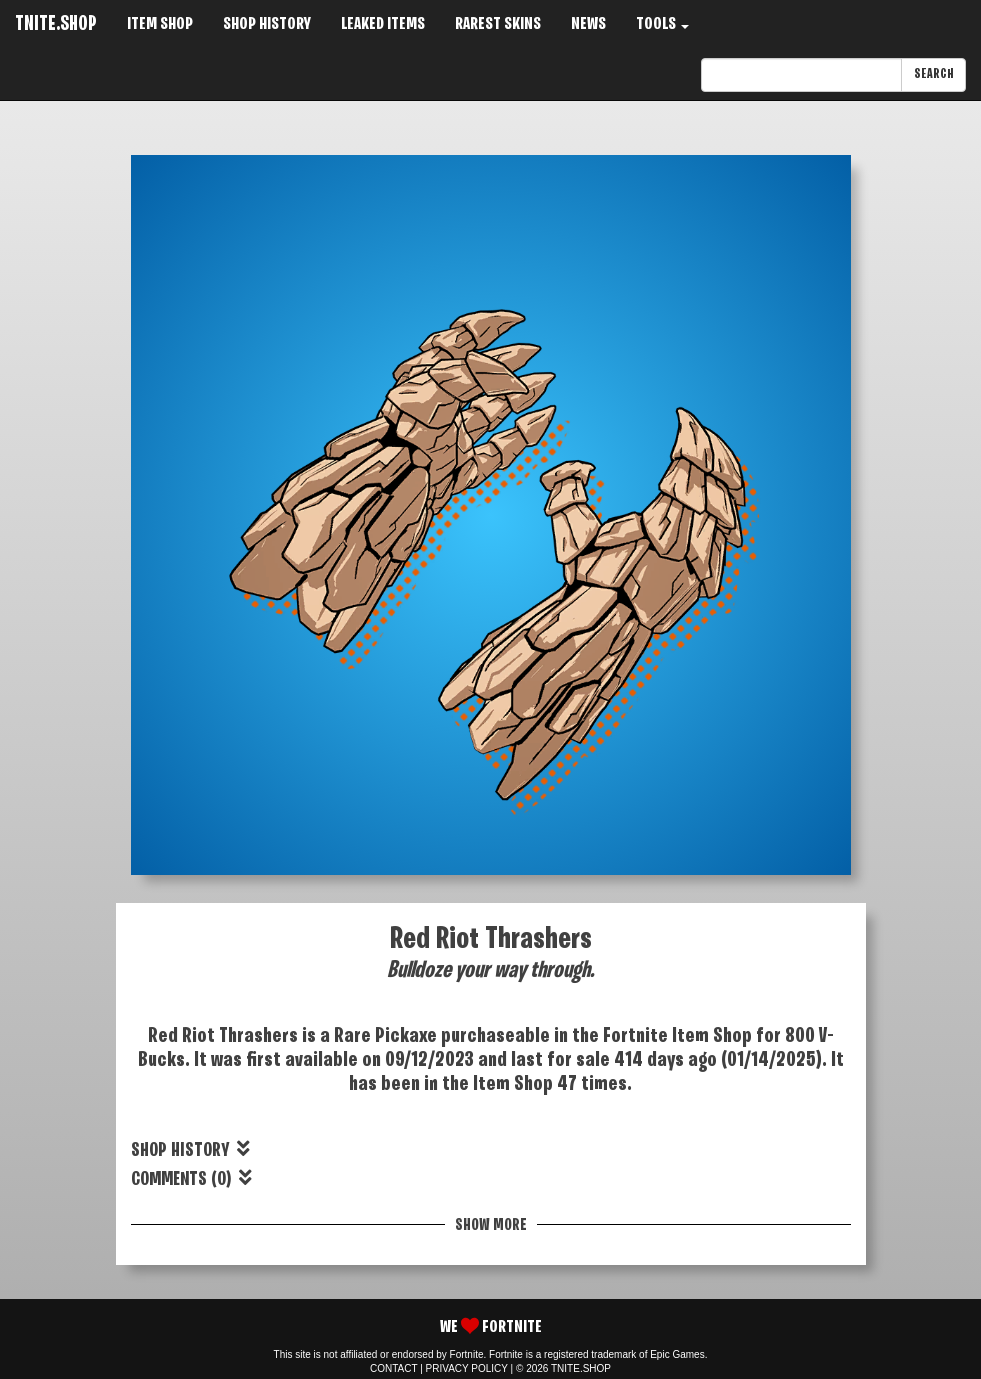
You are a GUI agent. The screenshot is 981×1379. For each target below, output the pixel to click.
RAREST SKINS (498, 24)
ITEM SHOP (160, 24)
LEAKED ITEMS (383, 24)
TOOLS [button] (662, 24)
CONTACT (393, 1368)
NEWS (588, 24)
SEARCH (933, 74)
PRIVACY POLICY (467, 1368)
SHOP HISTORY (267, 24)
